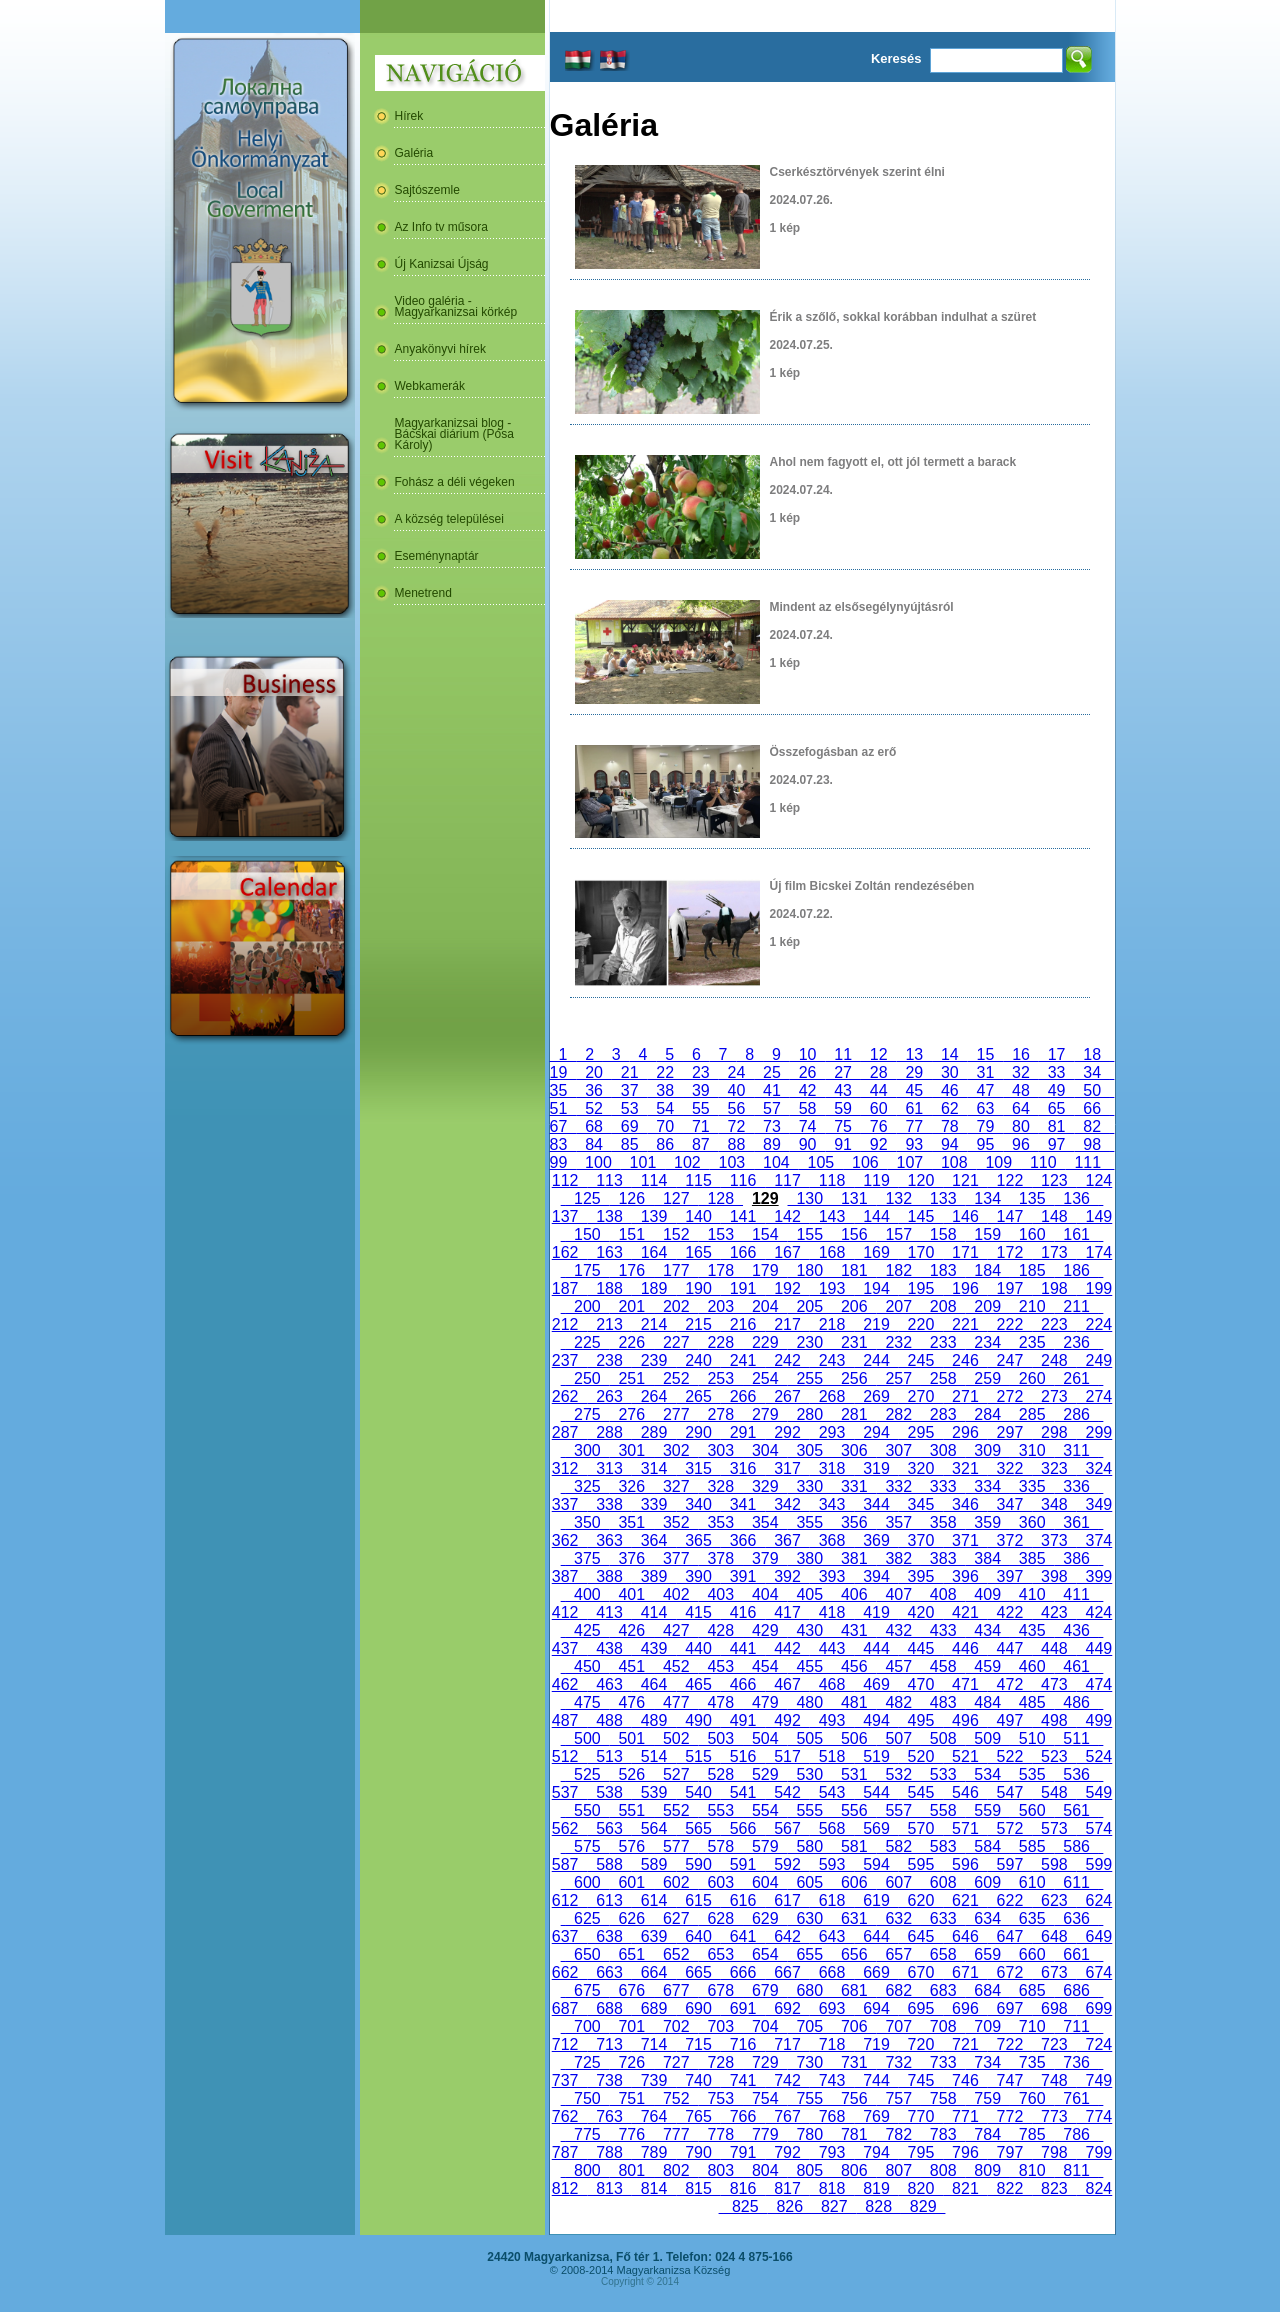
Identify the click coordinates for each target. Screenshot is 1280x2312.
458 (943, 1666)
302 (676, 1450)
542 (787, 1792)
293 (832, 1432)
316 (743, 1468)
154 (765, 1234)
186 (1076, 1270)
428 (721, 1630)
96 (1021, 1144)
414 (654, 1612)
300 (587, 1450)
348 (1054, 1504)
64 (1021, 1108)
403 (721, 1594)
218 (832, 1324)
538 (609, 1792)
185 (1032, 1270)
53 (630, 1108)
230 (810, 1342)
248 (1054, 1360)
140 (698, 1216)
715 (698, 2044)
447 (1010, 1648)
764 (654, 2116)
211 (1076, 1306)
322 (1010, 1468)
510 (1032, 1738)
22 (665, 1072)
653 (721, 1954)
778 (721, 2134)
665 (698, 1972)
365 (698, 1540)
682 (898, 1990)
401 (632, 1594)
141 (743, 1216)
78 (950, 1126)
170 (921, 1252)
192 (787, 1288)
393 (832, 1576)
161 (1076, 1234)
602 (676, 1882)
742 (787, 2080)
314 (654, 1468)
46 (950, 1090)
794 (876, 2152)
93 (914, 1144)
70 (665, 1126)
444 (876, 1648)
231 (854, 1342)
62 (950, 1108)
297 (1010, 1432)
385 (1032, 1558)
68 (594, 1126)
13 (915, 1054)
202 (676, 1306)
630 (810, 1918)
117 (787, 1180)
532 (898, 1774)
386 (1076, 1558)
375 (587, 1558)
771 (965, 2116)
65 (1057, 1108)
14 (950, 1054)
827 (834, 2206)
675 (587, 1990)
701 (632, 2026)
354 (765, 1522)
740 (698, 2080)
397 (1010, 1576)
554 (765, 1810)
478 (721, 1702)
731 (854, 2062)
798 (1054, 2152)
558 (943, 1810)
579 (765, 1846)
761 (1076, 2098)
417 (787, 1612)
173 (1054, 1252)
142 (787, 1216)
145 (921, 1216)
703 (721, 2026)
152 (676, 1234)
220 (921, 1324)
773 (1054, 2116)
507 (898, 1738)
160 (1032, 1234)
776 (632, 2134)
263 (609, 1396)
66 (1092, 1108)
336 (1076, 1486)
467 (787, 1684)
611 (1076, 1882)
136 (1076, 1198)
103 (732, 1162)
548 (1054, 1792)
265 (698, 1396)
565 (698, 1828)
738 (609, 2080)
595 (921, 1864)
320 (921, 1468)
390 (698, 1576)
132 (898, 1198)
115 (698, 1180)
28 (879, 1072)
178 (721, 1270)
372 (1010, 1540)
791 (743, 2152)
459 (987, 1666)
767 (787, 2116)
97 (1057, 1144)
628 (721, 1918)
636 (1076, 1918)
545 (921, 1792)
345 (921, 1504)
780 (810, 2134)
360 (1032, 1522)
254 (765, 1378)
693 (832, 2008)
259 (987, 1378)
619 (876, 1900)
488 (609, 1720)
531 (854, 1774)
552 (676, 1810)
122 (1010, 1180)
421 (965, 1612)
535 (1032, 1774)
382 (898, 1558)
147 (1010, 1216)
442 (787, 1648)
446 (965, 1648)
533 (943, 1774)
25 (772, 1072)
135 (1032, 1198)
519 (876, 1756)
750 (587, 2098)
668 (832, 1972)
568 (832, 1828)
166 (743, 1252)
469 (876, 1684)
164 (654, 1252)
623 (1054, 1900)
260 (1032, 1378)
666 (743, 1972)
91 (843, 1144)
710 (1032, 2026)
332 (898, 1486)
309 (987, 1450)
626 (632, 1918)
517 (787, 1756)
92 (879, 1144)
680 (810, 1990)
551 (632, 1810)
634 (987, 1918)
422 (1010, 1612)
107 (910, 1162)
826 (790, 2206)
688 (609, 2008)
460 (1032, 1666)
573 (1054, 1828)
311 (1076, 1450)
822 (1010, 2188)
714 (654, 2044)
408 (943, 1594)
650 (587, 1954)
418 (832, 1612)
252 (676, 1378)
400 (587, 1594)
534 (987, 1774)
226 (632, 1342)
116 (743, 1180)
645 (921, 1936)
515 (698, 1756)
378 (721, 1558)
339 (654, 1504)
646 (965, 1936)
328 (721, 1486)
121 (965, 1180)
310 (1032, 1450)
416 (743, 1612)
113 (609, 1180)
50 (1092, 1090)
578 (721, 1846)
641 (743, 1936)
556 (854, 1810)
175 (587, 1270)
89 (772, 1144)
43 (843, 1090)
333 (943, 1486)
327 (676, 1486)
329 (765, 1486)
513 (609, 1756)
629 (765, 1918)
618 (832, 1900)
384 (987, 1558)
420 (921, 1612)
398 (1054, 1576)
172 (1010, 1252)
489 (654, 1720)
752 (676, 2098)
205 (810, 1306)
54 (665, 1108)
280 (810, 1414)
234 (987, 1342)
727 (676, 2062)
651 (632, 1954)
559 (987, 1810)
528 (721, 1774)
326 (632, 1486)
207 (898, 1306)
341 (743, 1504)
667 (787, 1972)
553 (721, 1810)
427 (676, 1630)
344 (876, 1504)
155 (810, 1234)
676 (632, 1990)
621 (965, 1900)
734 (987, 2062)
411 (1076, 1594)
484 (987, 1702)
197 (1010, 1288)
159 (987, 1234)
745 (921, 2080)
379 (765, 1558)
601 (632, 1882)
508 (943, 1738)
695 (921, 2008)
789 (654, 2152)
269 (876, 1396)
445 (921, 1648)
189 (654, 1288)
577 (676, 1846)
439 (654, 1648)
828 (878, 2206)
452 (676, 1666)
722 (1010, 2044)
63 (986, 1108)
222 (1010, 1324)
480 (810, 1702)
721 (965, 2044)
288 (609, 1432)
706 (854, 2026)
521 (965, 1756)
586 (1076, 1846)
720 (921, 2044)
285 (1032, 1414)
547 (1010, 1792)
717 (787, 2044)
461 (1076, 1666)
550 (587, 1810)
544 (876, 1792)
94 (950, 1144)
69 (630, 1126)
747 (1010, 2080)
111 (1088, 1162)
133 (943, 1198)
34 (1092, 1072)
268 (832, 1396)
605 (810, 1882)
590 (698, 1864)
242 (787, 1360)
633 (943, 1918)
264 (654, 1396)
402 (676, 1594)
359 (987, 1522)
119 (876, 1180)
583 (943, 1846)
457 (898, 1666)
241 (743, 1360)
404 (765, 1594)
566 (743, 1828)
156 (854, 1234)
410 (1032, 1594)
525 (587, 1774)
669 (876, 1972)
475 (587, 1702)
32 (1021, 1072)
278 (721, 1414)
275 (587, 1414)
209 (987, 1306)
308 (943, 1450)
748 (1054, 2080)
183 (943, 1270)
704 (765, 2026)
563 (609, 1828)
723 (1054, 2044)
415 (698, 1612)
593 (832, 1864)
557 (898, 1810)
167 (787, 1252)
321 (965, 1468)
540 (698, 1792)
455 (810, 1666)
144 (876, 1216)
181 (854, 1270)
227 (676, 1342)
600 (587, 1882)
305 (810, 1450)
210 (1032, 1306)
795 (921, 2152)
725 (587, 2062)
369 (876, 1540)
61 (914, 1108)
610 (1032, 1882)
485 (1032, 1702)
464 (654, 1684)
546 (965, 1792)
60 (879, 1108)
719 (876, 2044)
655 (810, 1954)
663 (609, 1972)
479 (765, 1702)
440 (698, 1648)
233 (943, 1342)
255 (810, 1378)
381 (854, 1558)
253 (721, 1378)
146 (965, 1216)
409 (987, 1594)
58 (808, 1108)
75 (843, 1126)
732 (898, 2062)
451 (632, 1666)
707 (898, 2026)
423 (1054, 1612)
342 (787, 1504)
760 (1032, 2098)
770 (921, 2116)
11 (843, 1054)
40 (737, 1090)
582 (898, 1846)
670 (921, 1972)
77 (914, 1126)
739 (654, 2080)
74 (808, 1126)
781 (854, 2134)
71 (701, 1126)
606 (854, 1882)
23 (701, 1072)
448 (1054, 1648)
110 (1043, 1162)
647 (1010, 1936)
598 (1054, 1864)
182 (898, 1270)
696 (965, 2008)
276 (632, 1414)
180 (810, 1270)
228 (721, 1342)
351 (632, 1522)
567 (787, 1828)
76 (879, 1126)
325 (587, 1486)
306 (854, 1450)
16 (1021, 1054)
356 (854, 1522)
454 (765, 1666)
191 (743, 1288)
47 (986, 1090)
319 (876, 1468)
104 (776, 1162)
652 (676, 1954)
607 (898, 1882)
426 (632, 1630)
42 (808, 1090)
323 (1054, 1468)
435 (1032, 1630)
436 (1076, 1630)
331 (854, 1486)
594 (876, 1864)
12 (879, 1054)
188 (609, 1288)
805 (810, 2170)
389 (654, 1576)
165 (698, 1252)
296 (965, 1432)
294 (876, 1432)
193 (832, 1288)
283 (943, 1414)
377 (676, 1558)
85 (630, 1144)
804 (765, 2170)
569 (876, 1828)
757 (898, 2098)
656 (854, 1954)
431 (854, 1630)
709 (987, 2026)
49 (1057, 1090)
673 (1054, 1972)
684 (987, 1990)
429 (765, 1630)
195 (921, 1288)
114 (654, 1180)
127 (676, 1198)
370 (921, 1540)
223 (1054, 1324)
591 (743, 1864)
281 (854, 1414)
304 (765, 1450)
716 (743, 2044)
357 (898, 1522)
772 (1010, 2116)
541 (743, 1792)
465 (698, 1684)
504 (765, 1738)
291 (743, 1432)
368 (832, 1540)
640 (698, 1936)
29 (914, 1072)
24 (737, 1072)
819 (876, 2188)
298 (1054, 1432)
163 (609, 1252)
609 (987, 1882)
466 (743, 1684)
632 (898, 1918)
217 (787, 1324)
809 (987, 2170)
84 (594, 1144)
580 (810, 1846)
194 (876, 1288)
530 (810, 1774)
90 (808, 1144)
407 (898, 1594)
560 (1032, 1810)
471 (965, 1684)
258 (943, 1378)
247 (1010, 1360)
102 (687, 1162)
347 (1010, 1504)
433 (943, 1630)
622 (1010, 1900)
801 (632, 2170)
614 (654, 1900)
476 (632, 1702)
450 (587, 1666)
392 (787, 1576)
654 (765, 1954)
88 (737, 1144)
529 (765, 1774)
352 (676, 1522)
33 (1057, 1072)
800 (587, 2170)
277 (676, 1414)
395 (921, 1576)
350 (587, 1522)
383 (943, 1558)
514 (654, 1756)
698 (1054, 2008)
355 (810, 1522)
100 (598, 1162)
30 (950, 1072)
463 (609, 1684)
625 (587, 1918)
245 (921, 1360)
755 (810, 2098)
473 (1054, 1684)
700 (587, 2026)
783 (943, 2134)
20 (594, 1072)
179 (765, 1270)
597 (1010, 1864)
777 (676, 2134)
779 (765, 2134)
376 (632, 1558)
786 (1076, 2134)
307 (898, 1450)
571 (965, 1828)
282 (898, 1414)
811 (1076, 2170)
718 (832, 2044)
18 (1092, 1054)
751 (632, 2098)
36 (594, 1090)
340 (698, 1504)
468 (832, 1684)
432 (898, 1630)
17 (1057, 1054)
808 (943, 2170)
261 (1076, 1378)
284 (987, 1414)
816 (743, 2188)
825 (745, 2206)
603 (721, 1882)
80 (1021, 1126)
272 (1010, 1396)
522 (1010, 1756)
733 (943, 2062)
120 (921, 1180)
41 (772, 1090)
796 (965, 2152)
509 (987, 1738)
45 (914, 1090)
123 (1054, 1180)
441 (743, 1648)
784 (987, 2134)
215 (698, 1324)
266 (743, 1396)
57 (772, 1108)
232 (898, 1342)
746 (965, 2080)
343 (832, 1504)
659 (987, 1954)
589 (654, 1864)
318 (832, 1468)
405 (810, 1594)
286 (1076, 1414)
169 (876, 1252)
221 (965, 1324)
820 (921, 2188)
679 (765, 1990)
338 (609, 1504)
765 (698, 2116)
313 (609, 1468)
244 (876, 1360)
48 (1021, 1090)
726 (632, 2062)
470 (921, 1684)
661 (1076, 1954)
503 (721, 1738)
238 (609, 1360)
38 (665, 1090)
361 (1076, 1522)
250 (587, 1378)
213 (609, 1324)
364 (654, 1540)
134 (987, 1198)
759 (987, 2098)
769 (876, 2116)
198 (1054, 1288)
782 (898, 2134)
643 (832, 1936)
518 (832, 1756)
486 (1076, 1702)
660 (1032, 1954)
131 (854, 1198)
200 (587, 1306)
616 (743, 1900)
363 (609, 1540)
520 (921, 1756)
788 (609, 2152)
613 (609, 1900)
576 (632, 1846)
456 (854, 1666)
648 (1054, 1936)
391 (743, 1576)
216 (743, 1324)
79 (986, 1126)
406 (854, 1594)
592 (787, 1864)
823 (1054, 2188)
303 (721, 1450)
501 (632, 1738)
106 (865, 1162)
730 (810, 2062)
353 (721, 1522)
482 (898, 1702)
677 (676, 1990)
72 (737, 1126)
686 (1076, 1990)
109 (999, 1162)
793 (832, 2152)
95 (986, 1144)
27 (843, 1072)
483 (943, 1702)
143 (832, 1216)
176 (632, 1270)
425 (587, 1630)
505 (810, 1738)
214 (654, 1324)
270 (921, 1396)
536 (1076, 1774)
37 (630, 1090)
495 (921, 1720)
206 (854, 1306)
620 (921, 1900)
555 (810, 1810)
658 (943, 1954)
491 (743, 1720)
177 (676, 1270)
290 (698, 1432)
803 (721, 2170)
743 (832, 2080)
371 (965, 1540)
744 (876, 2080)
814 (654, 2188)
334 (987, 1486)
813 (609, 2188)
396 (965, 1576)
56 (737, 1108)
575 (587, 1846)
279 (765, 1414)
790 (698, 2152)
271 (965, 1396)
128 (721, 1198)
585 (1032, 1846)
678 (721, 1990)
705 (810, 2026)
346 (965, 1504)
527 (676, 1774)
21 (630, 1072)
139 (654, 1216)
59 (843, 1108)
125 (587, 1198)
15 (986, 1054)
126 (632, 1198)
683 (943, 1990)
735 (1032, 2062)
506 (854, 1738)
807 (898, 2170)
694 (876, 2008)
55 (701, 1108)
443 (832, 1648)
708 (943, 2026)
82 (1092, 1126)
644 (876, 1936)
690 (698, 2008)
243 (832, 1360)
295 (921, 1432)
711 (1076, 2026)
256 (854, 1378)
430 (810, 1630)
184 (987, 1270)
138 (609, 1216)
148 (1054, 1216)
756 (854, 2098)
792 (787, 2152)
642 (787, 1936)
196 (965, 1288)
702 (676, 2026)
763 (609, 2116)
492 (787, 1720)
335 (1032, 1486)
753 (721, 2098)
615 (698, 1900)
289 (654, 1432)
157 (898, 1234)
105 (821, 1162)
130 (810, 1198)
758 (943, 2098)
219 (876, 1324)
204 (765, 1306)
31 (986, 1072)
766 (743, 2116)
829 (923, 2206)
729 (765, 2062)
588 (609, 1864)
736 (1076, 2062)
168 (832, 1252)
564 (654, 1828)
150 (587, 1234)
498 (1054, 1720)
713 (609, 2044)
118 (832, 1180)
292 (787, 1432)
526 (632, 1774)
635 (1032, 1918)
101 (643, 1162)
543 (832, 1792)
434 (987, 1630)
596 (965, 1864)
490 (698, 1720)
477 (676, 1702)
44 (879, 1090)
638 (609, 1936)
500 (587, 1738)
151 (632, 1234)
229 (765, 1342)
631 (854, 1918)
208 (943, 1306)
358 (943, 1522)
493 (832, 1720)
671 (965, 1972)
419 (876, 1612)
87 (701, 1144)
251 (632, 1378)
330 (810, 1486)
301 (632, 1450)
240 (698, 1360)
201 (632, 1306)
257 (898, 1378)
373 (1054, 1540)
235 (1032, 1342)
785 (1032, 2134)
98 (1092, 1144)
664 (654, 1972)
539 (654, 1792)
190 (698, 1288)
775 (587, 2134)
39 (701, 1090)
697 (1010, 2008)
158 (943, 1234)
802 (676, 2170)
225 (587, 1342)
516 (743, 1756)
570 (921, 1828)
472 (1010, 1684)
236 (1076, 1342)
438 (609, 1648)
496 (965, 1720)
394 (876, 1576)
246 (965, 1360)
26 (808, 1072)
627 (676, 1918)
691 (743, 2008)
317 (787, 1468)
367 (787, 1540)
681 (854, 1990)
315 (698, 1468)
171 (965, 1252)
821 (965, 2188)
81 (1057, 1126)
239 (654, 1360)
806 (854, 2170)
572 (1010, 1828)
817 (787, 2188)
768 (832, 2116)
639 (654, 1936)
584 (987, 1846)
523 (1054, 1756)
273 (1054, 1396)
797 (1010, 2152)
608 (943, 1882)
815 (698, 2188)
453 (721, 1666)
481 (854, 1702)
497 (1010, 1720)
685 (1032, 1990)
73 (772, 1126)
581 (854, 1846)
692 (787, 2008)
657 (898, 1954)
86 (665, 1144)
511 (1076, 1738)
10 (808, 1054)
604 (765, 1882)
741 (743, 2080)
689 (654, 2008)
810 (1032, 2170)
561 (1076, 1810)
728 (721, 2062)
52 (594, 1108)
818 (832, 2188)
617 (787, 1900)
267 (787, 1396)
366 (743, 1540)
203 (721, 1306)
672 (1010, 1972)
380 (810, 1558)
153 (721, 1234)
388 (609, 1576)
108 (954, 1162)
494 (876, 1720)
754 (765, 2098)
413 (609, 1612)
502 (676, 1738)
